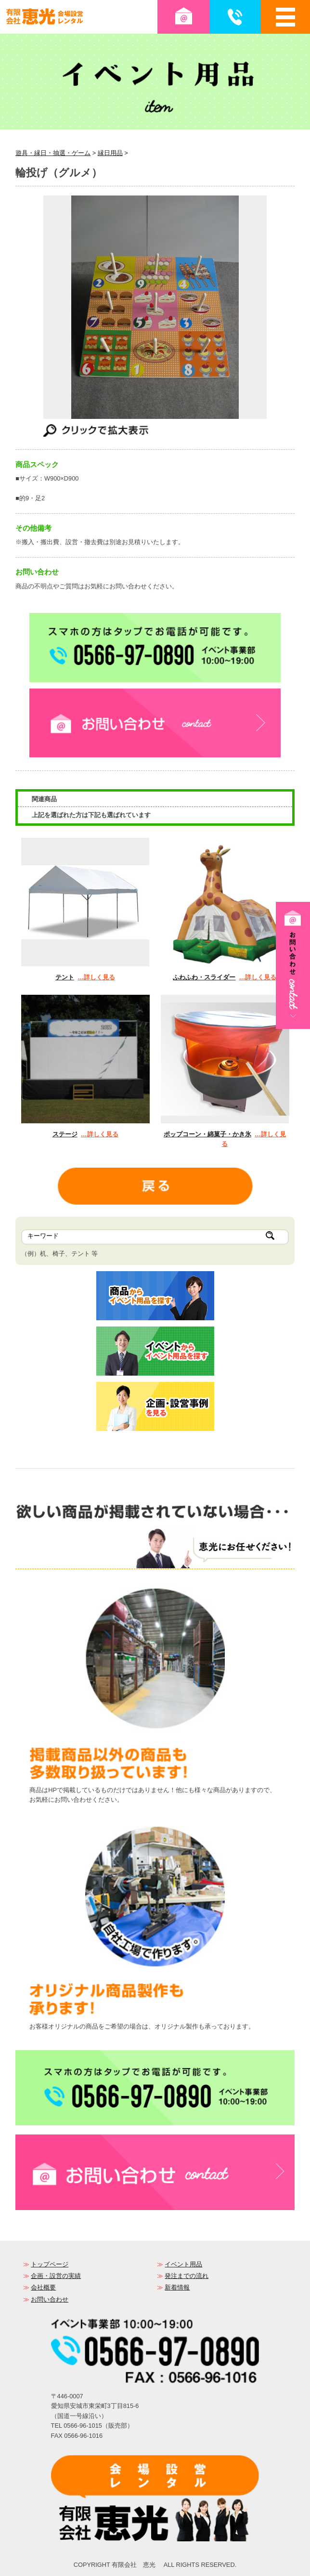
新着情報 (177, 2287)
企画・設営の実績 (56, 2275)
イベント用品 (183, 2264)
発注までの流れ (186, 2275)
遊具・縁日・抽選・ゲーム (52, 152)
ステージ (65, 1134)
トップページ (49, 2264)
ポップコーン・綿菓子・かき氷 (207, 1134)
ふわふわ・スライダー (204, 977)
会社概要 (43, 2287)
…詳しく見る (96, 977)
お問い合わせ (49, 2299)
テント (64, 977)
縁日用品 (110, 152)
